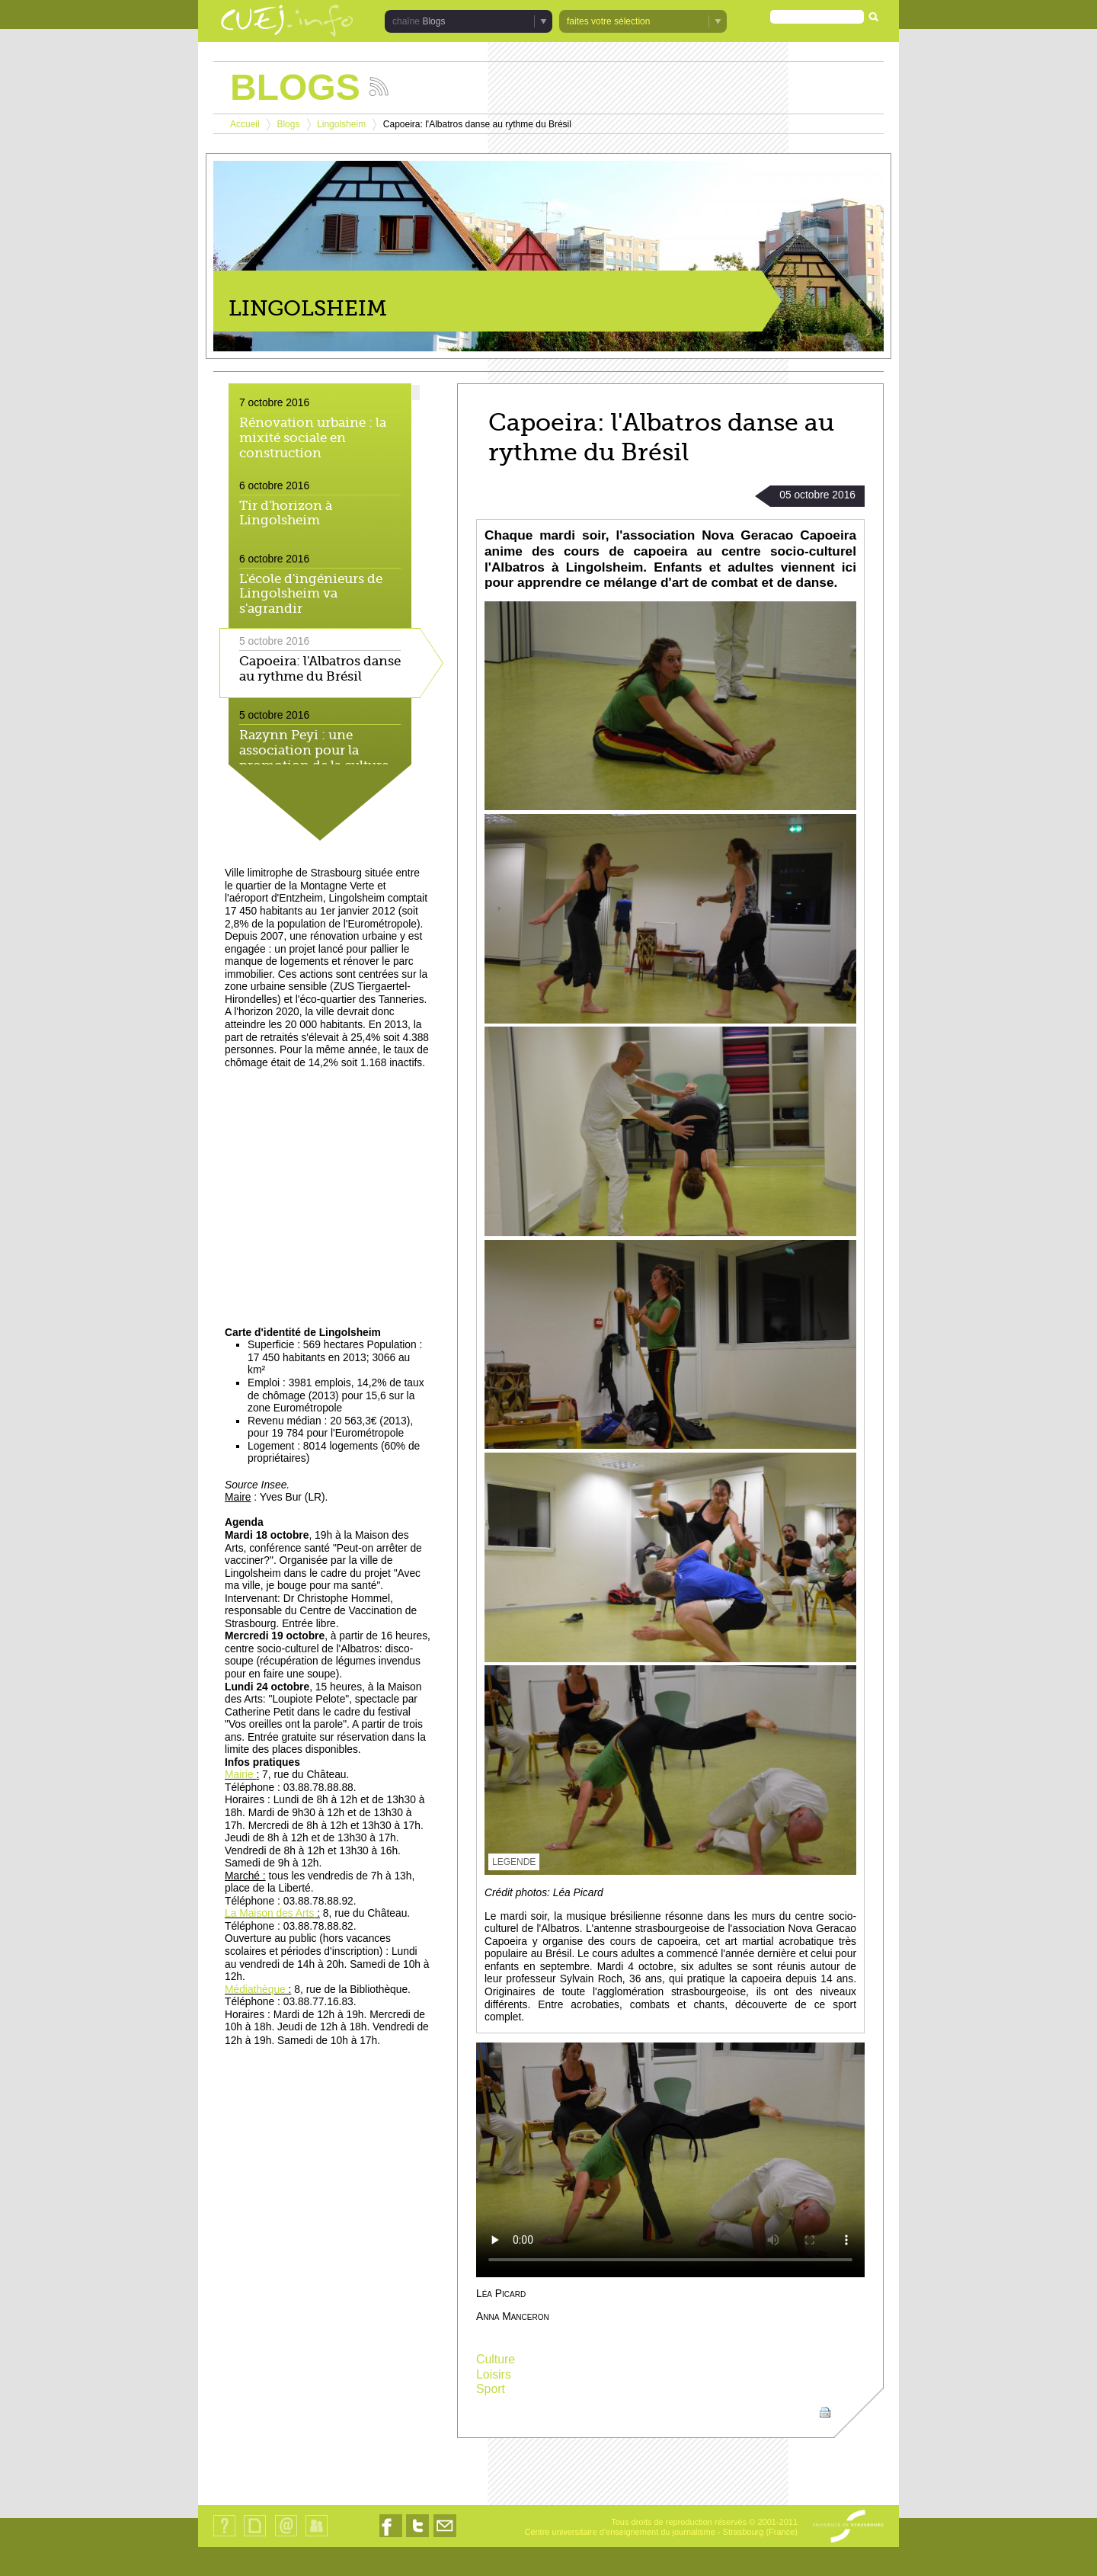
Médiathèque (255, 1989)
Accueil (245, 124)
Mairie (240, 1774)
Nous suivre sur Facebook (390, 2536)
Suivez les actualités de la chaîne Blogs (379, 86)
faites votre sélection (608, 21)
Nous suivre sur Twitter (417, 2536)
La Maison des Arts (269, 1913)
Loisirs (493, 2374)
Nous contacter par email (444, 2536)
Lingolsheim (341, 124)
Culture (495, 2359)
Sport (490, 2388)
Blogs (433, 21)
